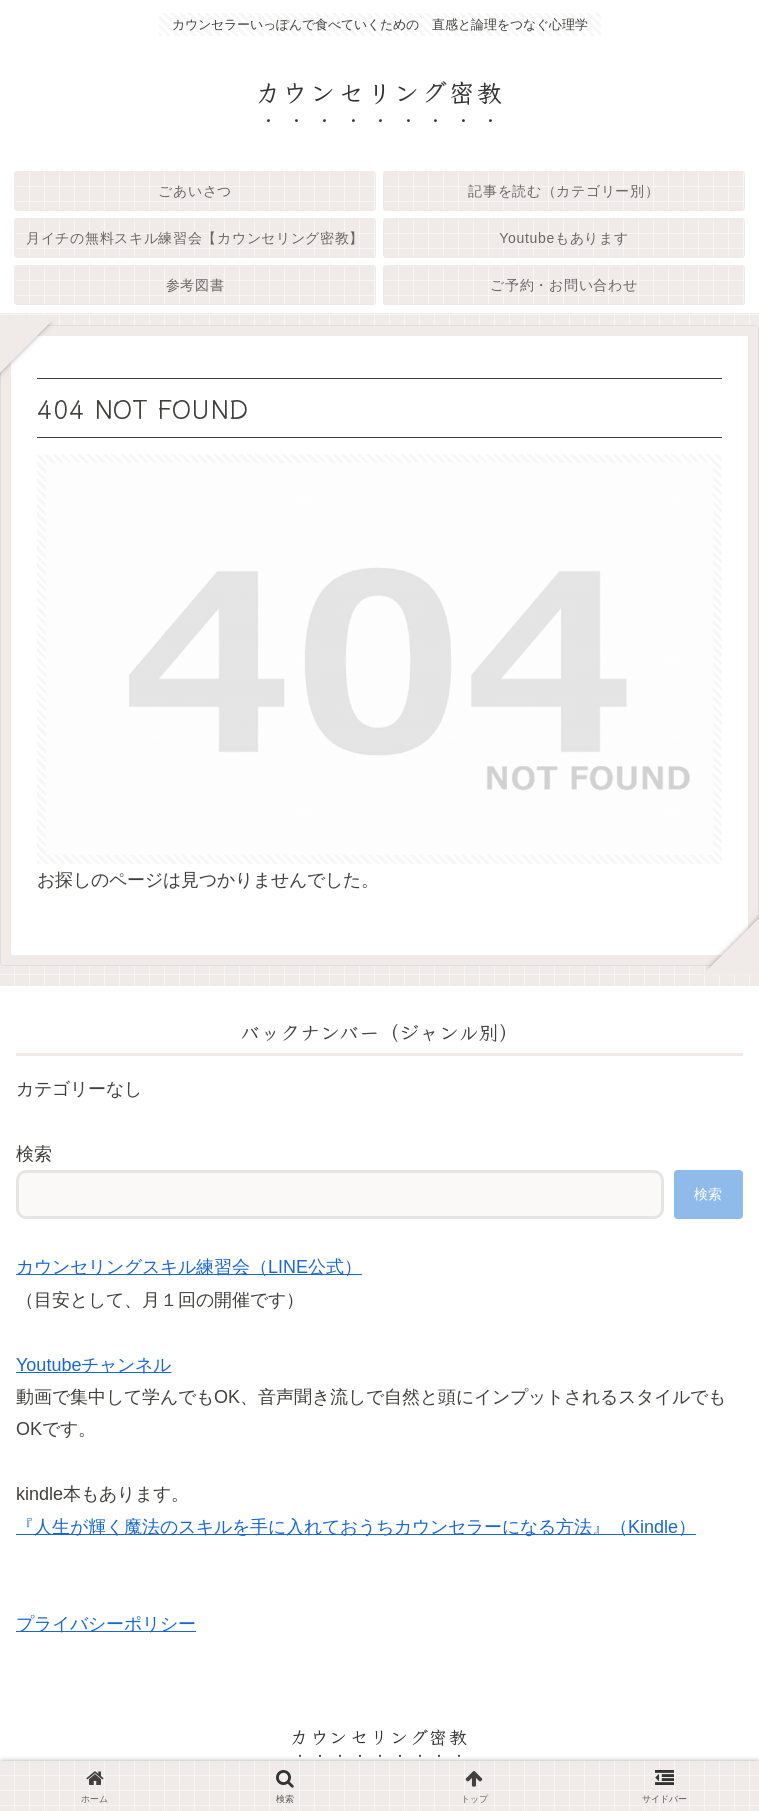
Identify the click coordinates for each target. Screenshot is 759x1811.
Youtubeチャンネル (93, 1365)
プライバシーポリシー (106, 1624)
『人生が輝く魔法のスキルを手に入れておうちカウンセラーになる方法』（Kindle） (356, 1527)
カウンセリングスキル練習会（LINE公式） (189, 1267)
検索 (34, 1154)
